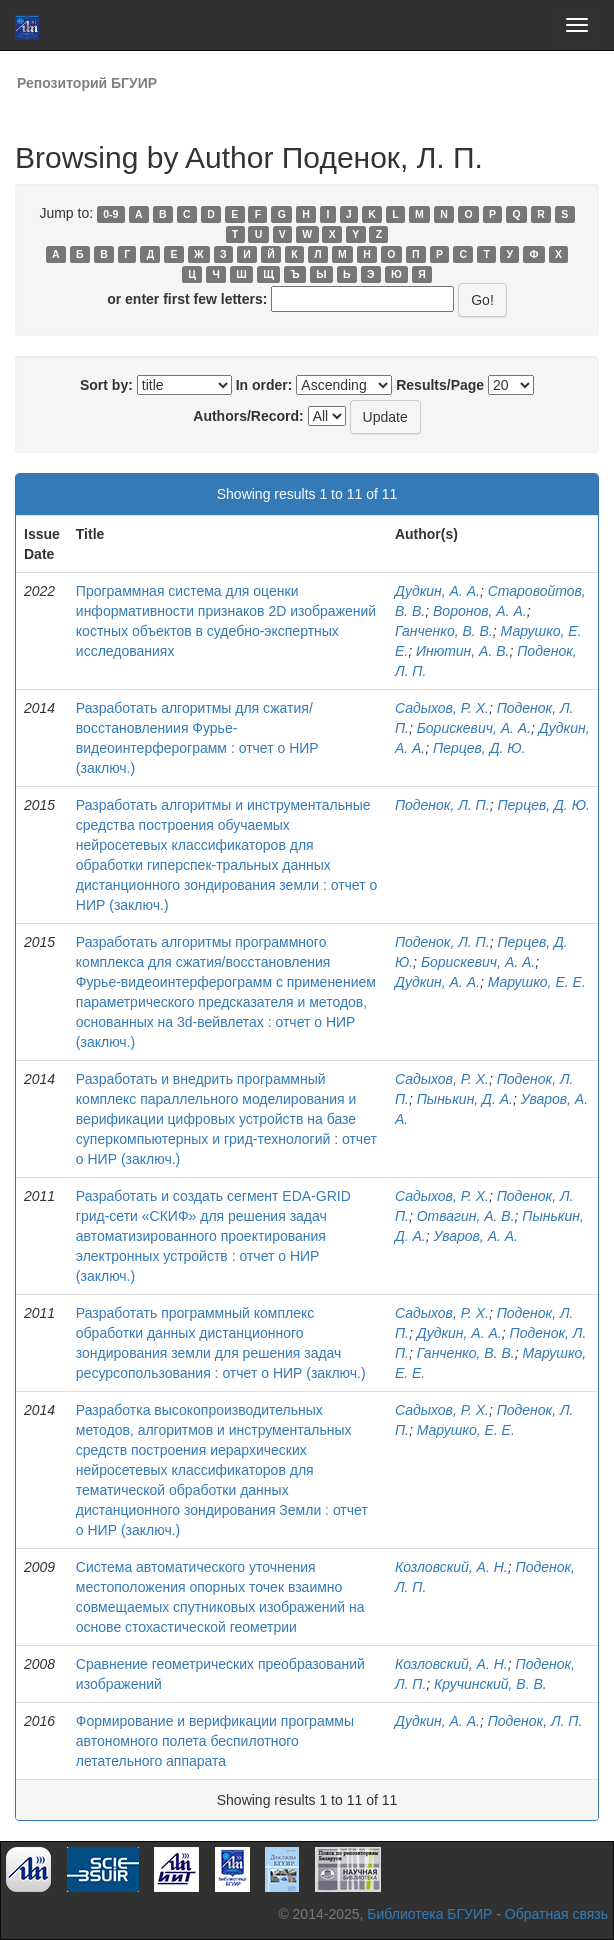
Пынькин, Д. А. (465, 1099)
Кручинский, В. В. (490, 1684)
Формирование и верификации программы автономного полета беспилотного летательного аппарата (215, 1741)
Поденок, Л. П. (442, 805)
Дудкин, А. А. (437, 591)
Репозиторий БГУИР (87, 83)
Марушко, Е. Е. (537, 982)
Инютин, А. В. (463, 651)
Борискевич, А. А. (474, 728)
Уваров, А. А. (476, 1236)
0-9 (110, 214)
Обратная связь (556, 1914)
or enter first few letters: (187, 299)
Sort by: (106, 385)
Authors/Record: (248, 416)
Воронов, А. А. (480, 611)
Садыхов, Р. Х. (442, 708)
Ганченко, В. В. (444, 631)
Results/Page (440, 385)
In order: (264, 385)
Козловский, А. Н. (451, 1567)
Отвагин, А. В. (466, 1216)
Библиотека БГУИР (429, 1914)
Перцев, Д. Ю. (479, 748)
